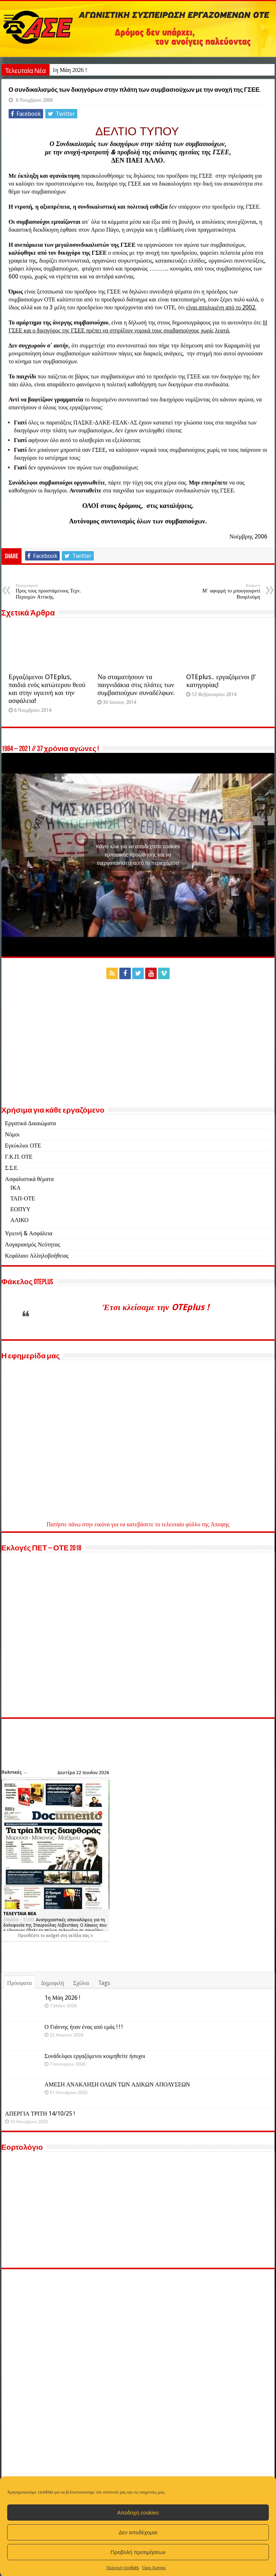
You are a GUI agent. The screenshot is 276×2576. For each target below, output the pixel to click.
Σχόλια (81, 2036)
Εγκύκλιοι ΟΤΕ (23, 1199)
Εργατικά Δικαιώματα (30, 1176)
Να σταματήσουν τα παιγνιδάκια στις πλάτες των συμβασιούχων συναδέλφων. (136, 738)
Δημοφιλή (52, 2036)
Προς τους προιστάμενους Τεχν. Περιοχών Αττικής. (52, 645)
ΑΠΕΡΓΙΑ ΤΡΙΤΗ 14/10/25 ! (79, 2167)
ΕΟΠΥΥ (20, 1262)
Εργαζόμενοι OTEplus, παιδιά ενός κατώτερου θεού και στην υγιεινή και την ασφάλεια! (47, 742)
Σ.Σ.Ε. (11, 1221)
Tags (104, 2036)
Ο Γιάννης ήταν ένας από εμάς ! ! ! (84, 2080)
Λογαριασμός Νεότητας (32, 1298)
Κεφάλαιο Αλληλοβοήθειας (37, 1309)
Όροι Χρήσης (154, 2567)
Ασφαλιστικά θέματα (29, 1232)
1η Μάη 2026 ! (69, 70)
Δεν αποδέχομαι (138, 2532)
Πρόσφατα (19, 2036)
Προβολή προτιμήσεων (138, 2552)
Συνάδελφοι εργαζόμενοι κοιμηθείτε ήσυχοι (95, 2109)
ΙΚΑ (15, 1241)
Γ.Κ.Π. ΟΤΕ (18, 1210)
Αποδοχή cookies (138, 2512)
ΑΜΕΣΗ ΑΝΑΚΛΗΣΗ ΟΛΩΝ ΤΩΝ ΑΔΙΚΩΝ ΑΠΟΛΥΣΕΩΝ (117, 2138)
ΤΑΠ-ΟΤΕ (22, 1252)
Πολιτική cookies (122, 2567)
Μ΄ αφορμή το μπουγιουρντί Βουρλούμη (223, 645)
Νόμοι (12, 1188)
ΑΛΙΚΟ (19, 1273)
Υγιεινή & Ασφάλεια (28, 1287)
